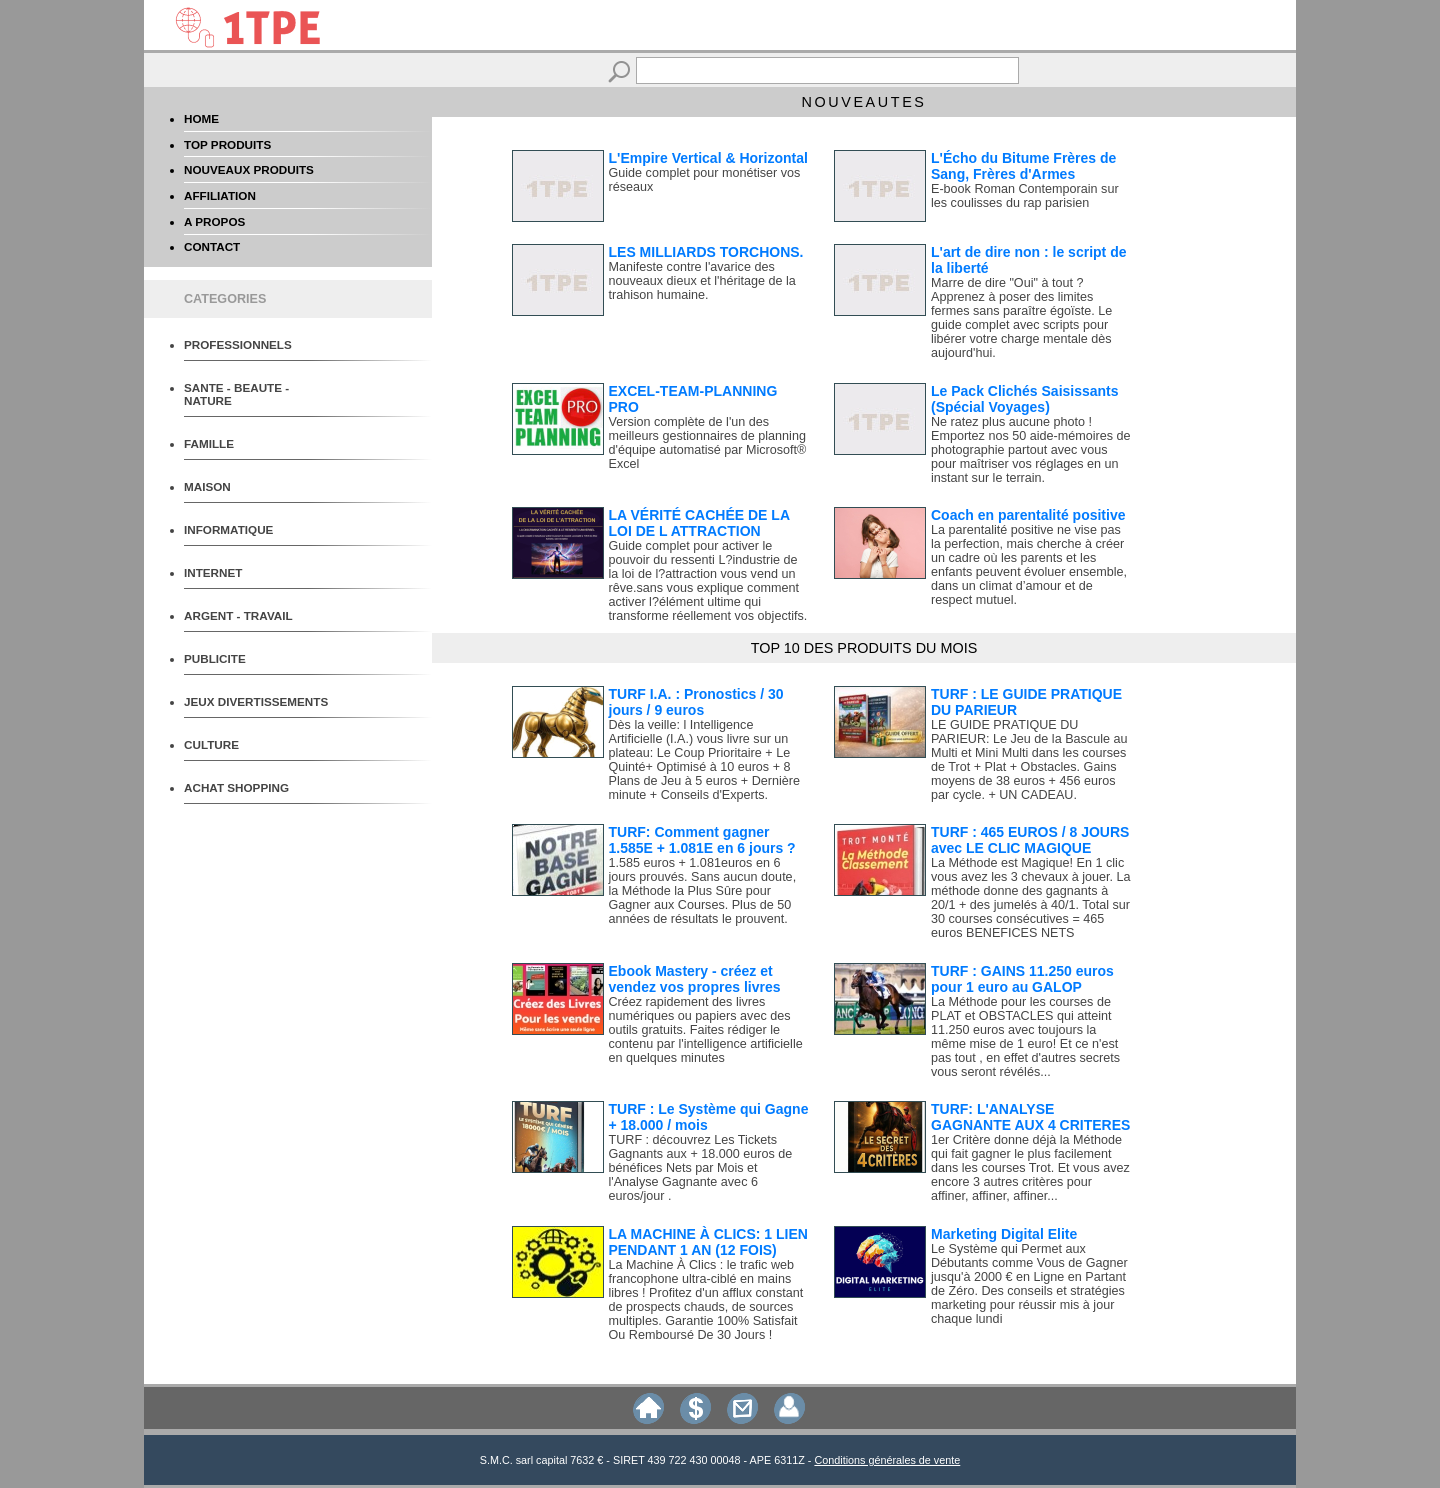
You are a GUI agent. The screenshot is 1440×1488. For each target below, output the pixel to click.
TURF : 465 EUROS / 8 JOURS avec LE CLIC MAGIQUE (1030, 840)
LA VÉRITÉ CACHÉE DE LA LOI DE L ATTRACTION (699, 523)
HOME (201, 118)
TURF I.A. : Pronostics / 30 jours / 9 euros (696, 702)
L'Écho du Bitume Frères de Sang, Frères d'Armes (1023, 166)
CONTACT (212, 246)
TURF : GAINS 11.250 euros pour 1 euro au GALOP (1022, 979)
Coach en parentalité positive (1028, 515)
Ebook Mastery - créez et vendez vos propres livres (695, 979)
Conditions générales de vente (887, 1460)
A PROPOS (214, 221)
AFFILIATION (220, 195)
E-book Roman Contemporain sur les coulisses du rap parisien (1025, 196)
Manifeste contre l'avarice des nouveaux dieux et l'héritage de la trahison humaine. (702, 281)
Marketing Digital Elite (1004, 1234)
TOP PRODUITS (227, 144)
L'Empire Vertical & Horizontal (708, 158)
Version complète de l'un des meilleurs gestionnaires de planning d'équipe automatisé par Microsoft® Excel (708, 443)
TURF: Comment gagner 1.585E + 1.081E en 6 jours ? (702, 840)
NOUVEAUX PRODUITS (249, 169)
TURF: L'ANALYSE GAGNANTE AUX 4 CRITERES (1030, 1117)
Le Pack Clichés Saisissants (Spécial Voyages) (1025, 399)
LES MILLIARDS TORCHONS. (706, 252)
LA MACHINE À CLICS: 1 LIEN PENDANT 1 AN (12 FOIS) (708, 1242)
